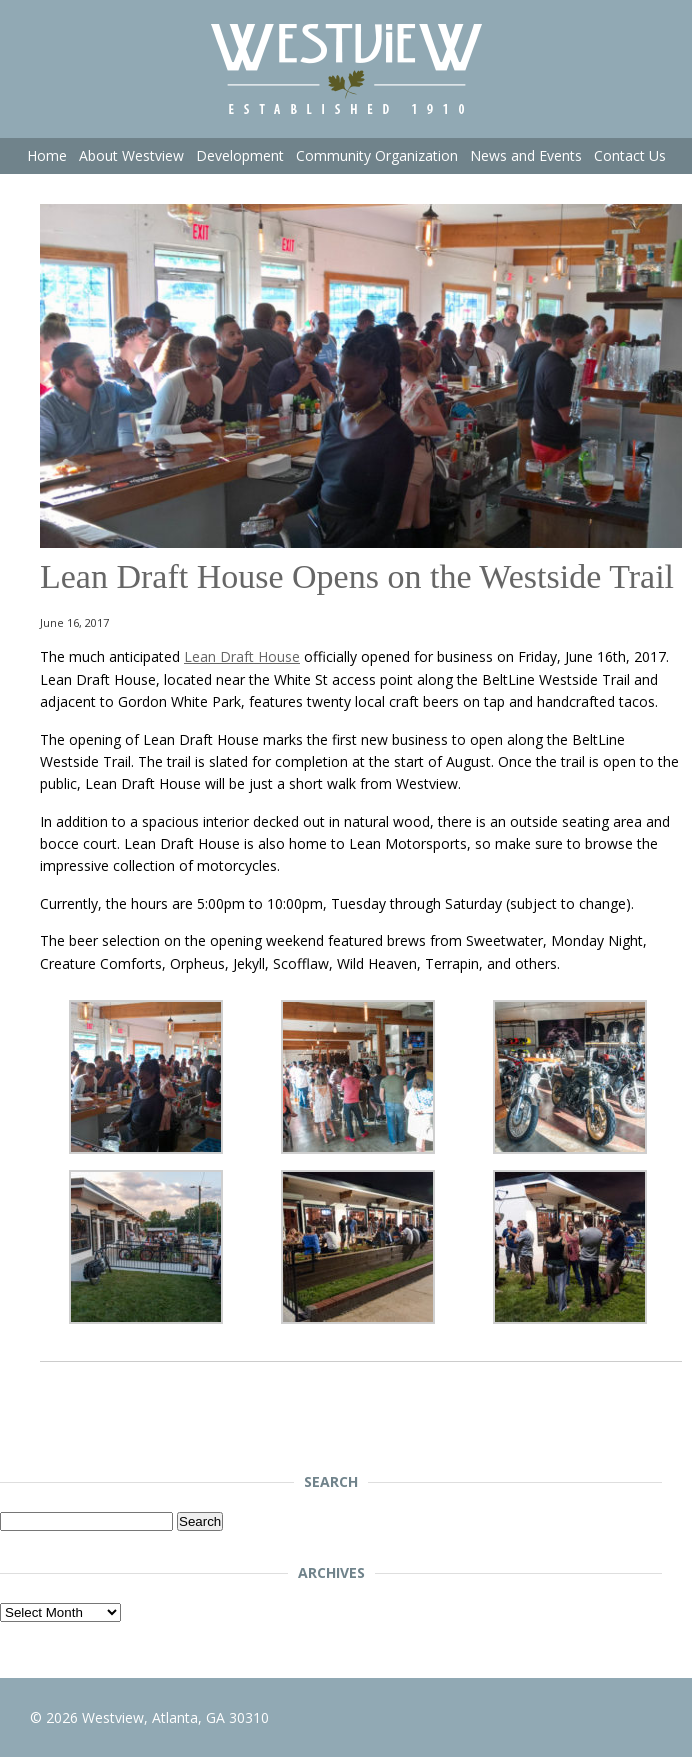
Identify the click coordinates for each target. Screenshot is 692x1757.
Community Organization (377, 155)
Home (47, 155)
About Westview (131, 155)
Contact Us (630, 155)
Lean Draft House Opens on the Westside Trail (357, 576)
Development (240, 155)
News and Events (526, 155)
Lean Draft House (242, 656)
